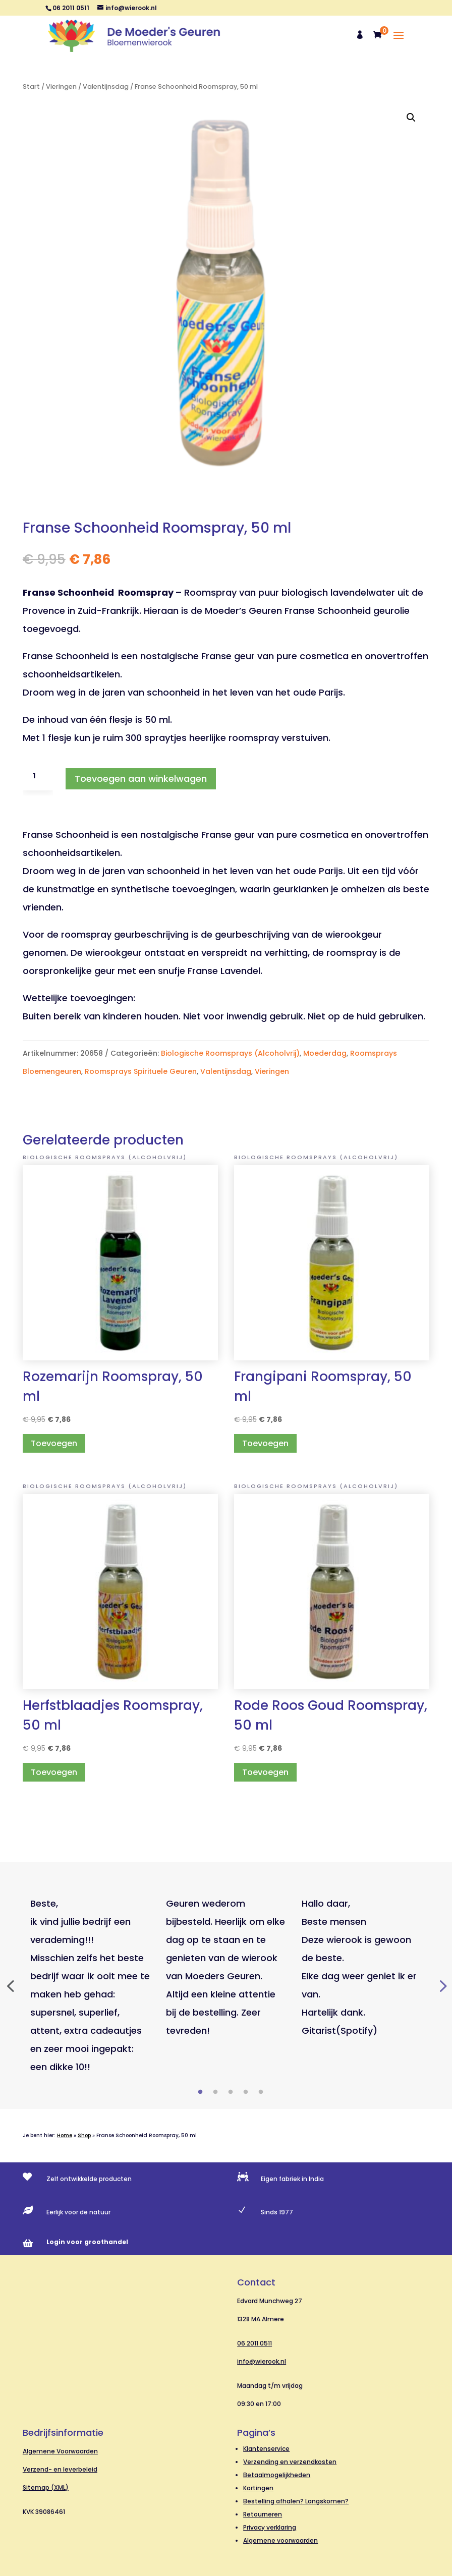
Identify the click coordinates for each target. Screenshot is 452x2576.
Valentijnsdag (106, 86)
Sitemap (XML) (46, 2487)
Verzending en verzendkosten (289, 2461)
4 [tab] (246, 2092)
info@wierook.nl (261, 2361)
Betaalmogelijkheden (276, 2475)
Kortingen (258, 2488)
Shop (84, 2135)
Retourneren (262, 2514)
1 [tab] (200, 2092)
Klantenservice (266, 2448)
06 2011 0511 (254, 2343)
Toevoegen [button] (54, 1443)
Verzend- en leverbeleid (60, 2469)
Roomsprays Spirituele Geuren (141, 1071)
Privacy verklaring (269, 2527)
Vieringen (61, 86)
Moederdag (325, 1053)
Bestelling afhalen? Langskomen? (296, 2501)
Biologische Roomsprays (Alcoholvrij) (230, 1053)
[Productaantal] (38, 776)
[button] (411, 117)
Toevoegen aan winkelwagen (141, 778)
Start (31, 86)
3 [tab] (230, 2092)
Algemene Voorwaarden (60, 2451)
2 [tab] (215, 2092)
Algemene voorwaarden (280, 2540)
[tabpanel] (90, 1985)
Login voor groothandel (87, 2242)
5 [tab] (261, 2092)
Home (64, 2135)
